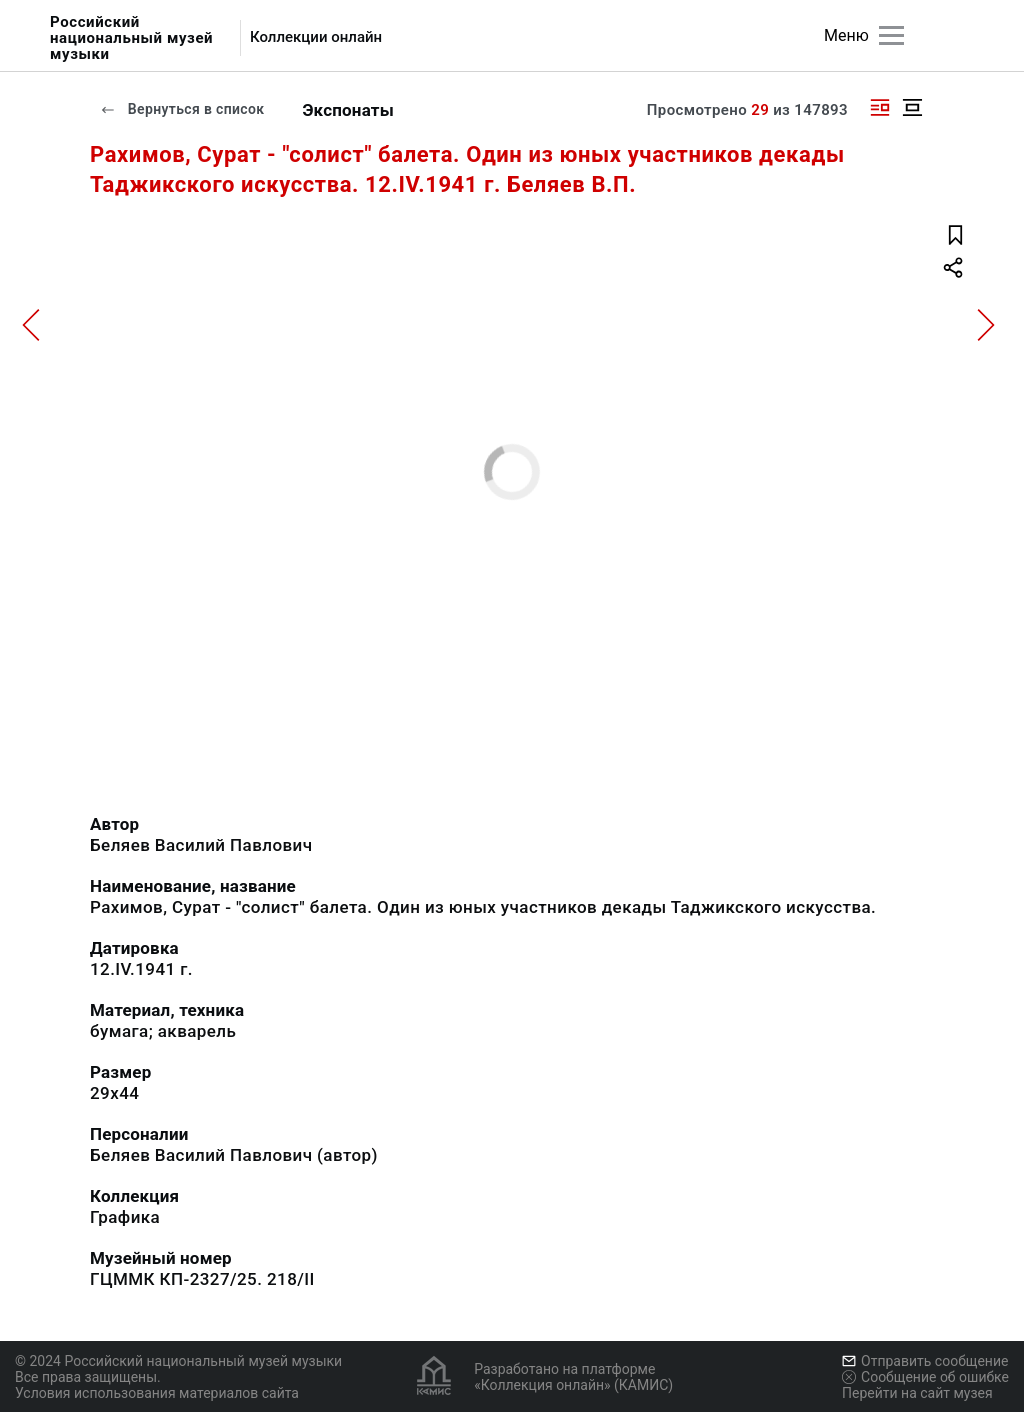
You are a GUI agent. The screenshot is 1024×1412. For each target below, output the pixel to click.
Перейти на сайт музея (917, 1393)
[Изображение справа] (880, 107)
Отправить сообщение (925, 1361)
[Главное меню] (891, 35)
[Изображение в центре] (912, 107)
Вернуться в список (182, 109)
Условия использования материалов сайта (157, 1393)
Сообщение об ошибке (925, 1377)
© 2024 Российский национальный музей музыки (178, 1361)
